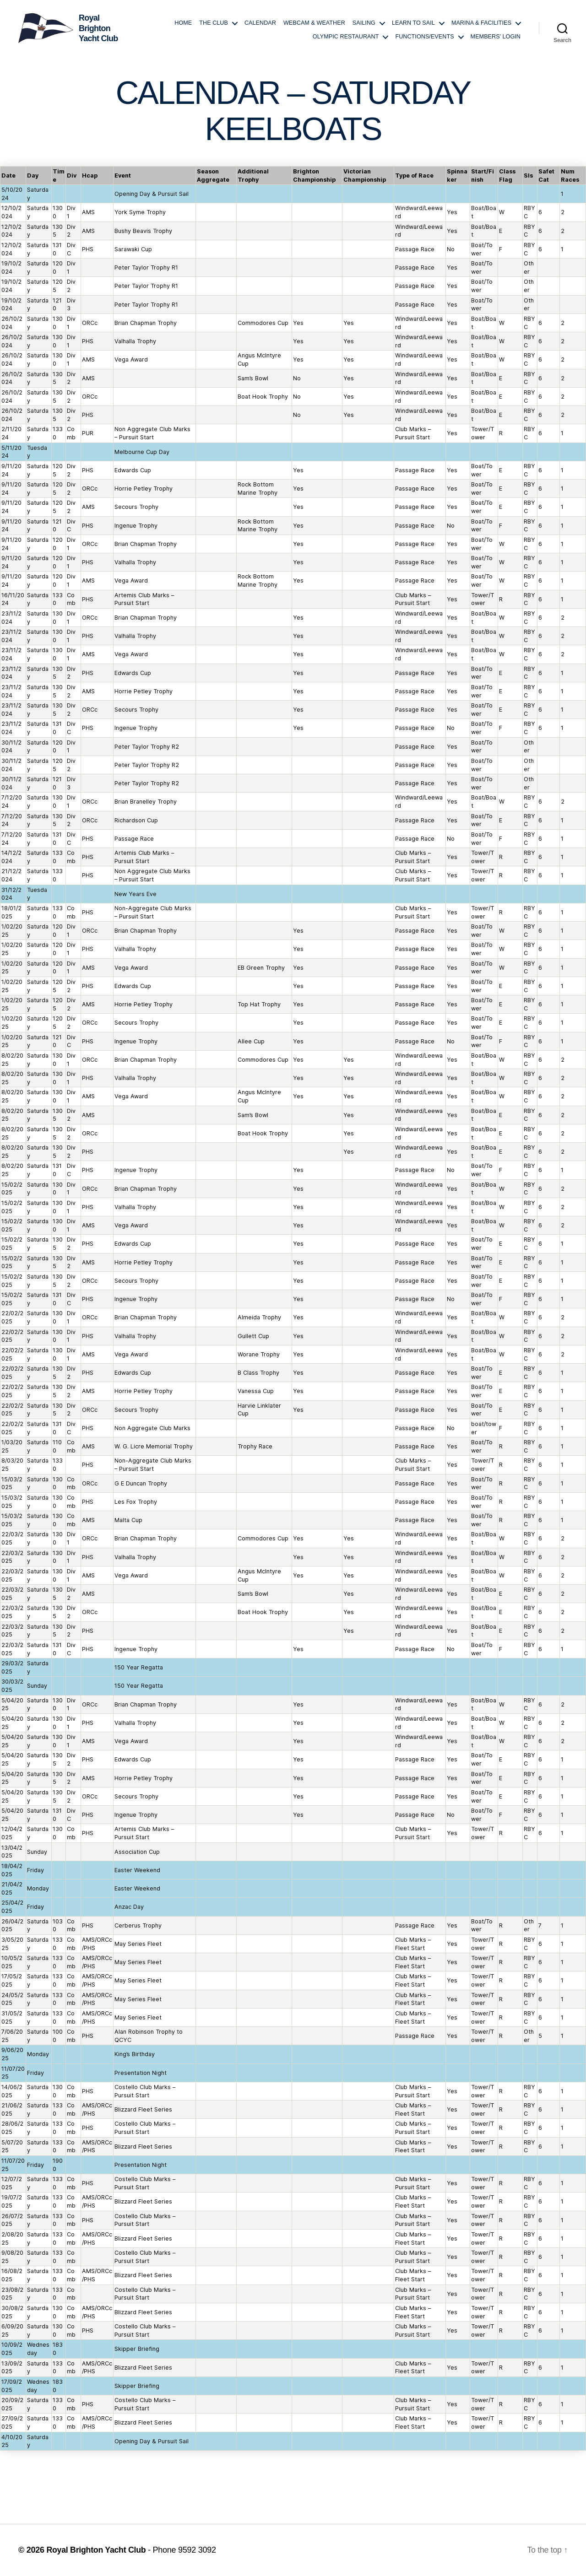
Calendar (260, 23)
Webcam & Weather (314, 23)
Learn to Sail (413, 23)
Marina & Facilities (481, 23)
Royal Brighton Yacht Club (96, 2549)
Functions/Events (424, 36)
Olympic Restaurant (346, 36)
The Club (213, 23)
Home (183, 23)
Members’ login (496, 36)
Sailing (364, 23)
